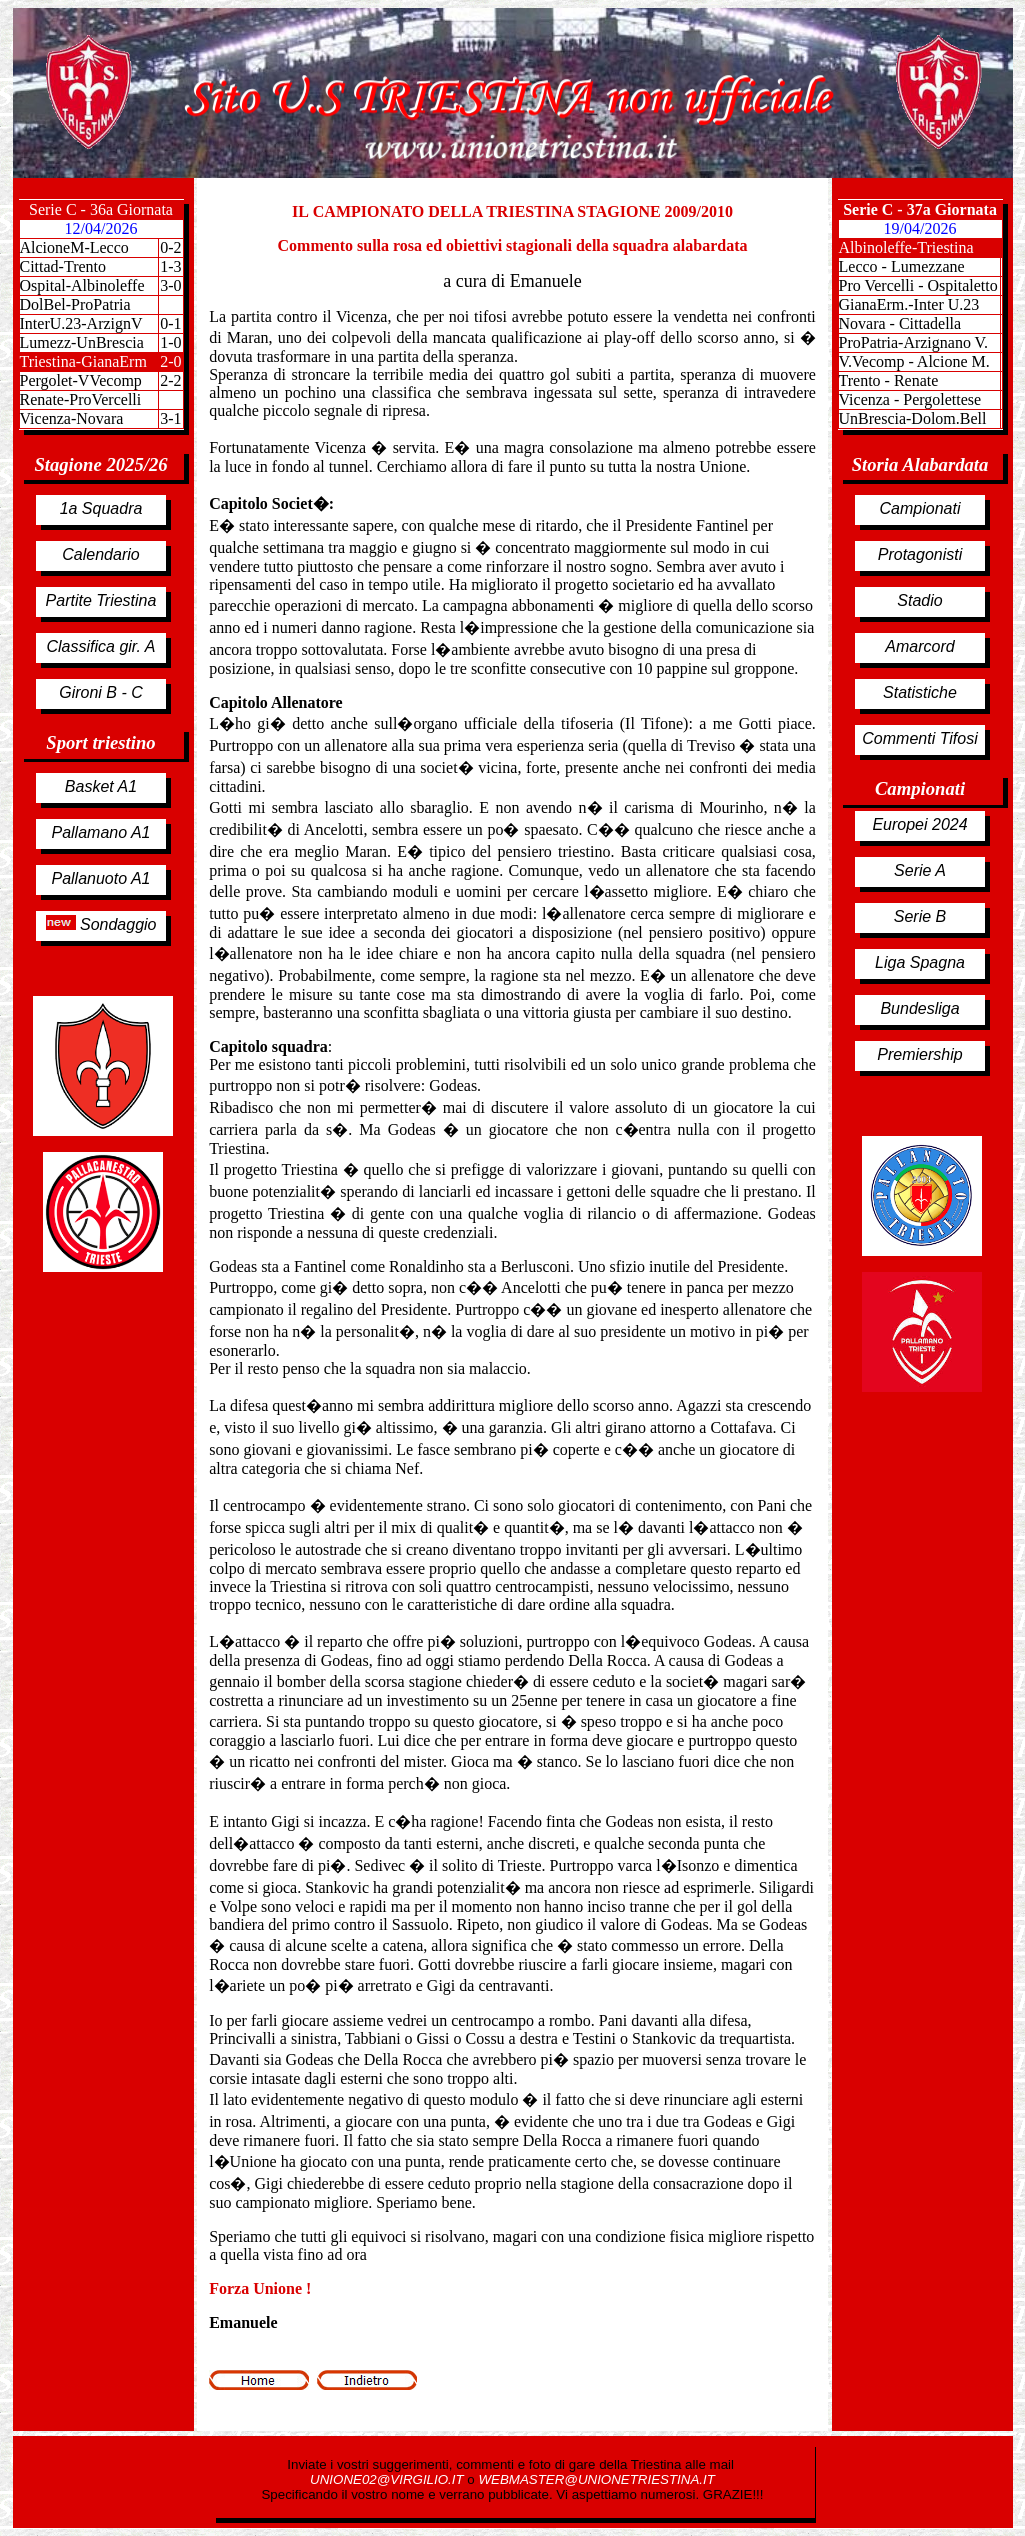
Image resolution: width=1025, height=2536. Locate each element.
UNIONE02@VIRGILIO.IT (388, 2479)
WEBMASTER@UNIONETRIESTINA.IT (596, 2479)
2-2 (170, 380)
